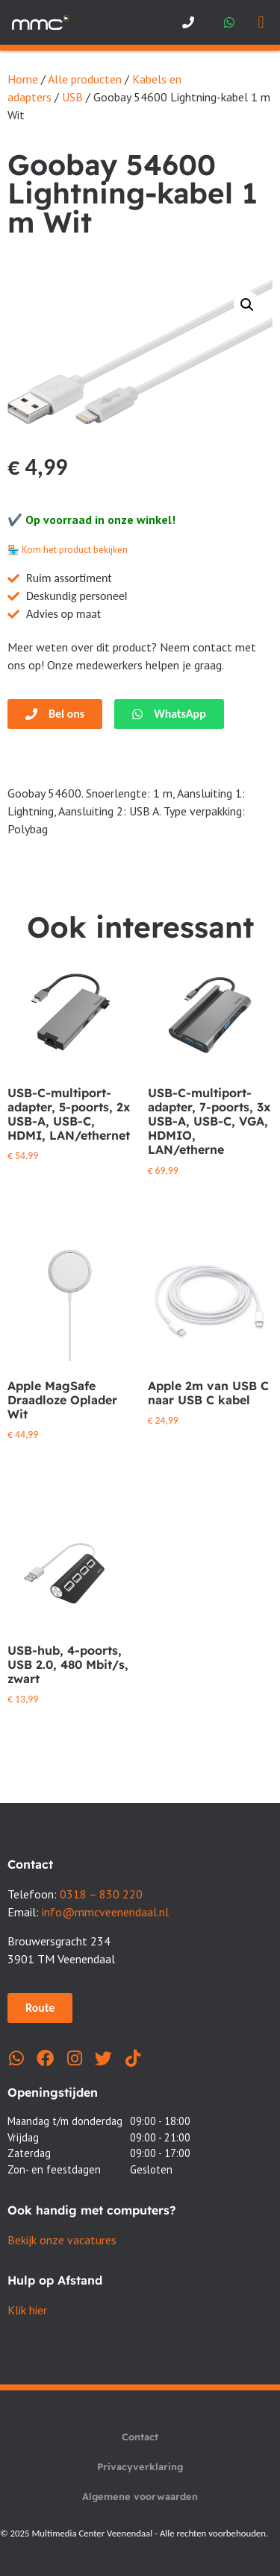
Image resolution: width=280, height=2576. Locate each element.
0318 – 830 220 (101, 1894)
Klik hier (27, 2309)
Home (22, 79)
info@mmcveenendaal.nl (105, 1911)
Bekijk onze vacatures (61, 2239)
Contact (140, 2437)
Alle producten (85, 79)
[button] (261, 22)
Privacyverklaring (140, 2466)
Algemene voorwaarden (140, 2496)
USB (72, 96)
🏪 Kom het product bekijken (67, 549)
